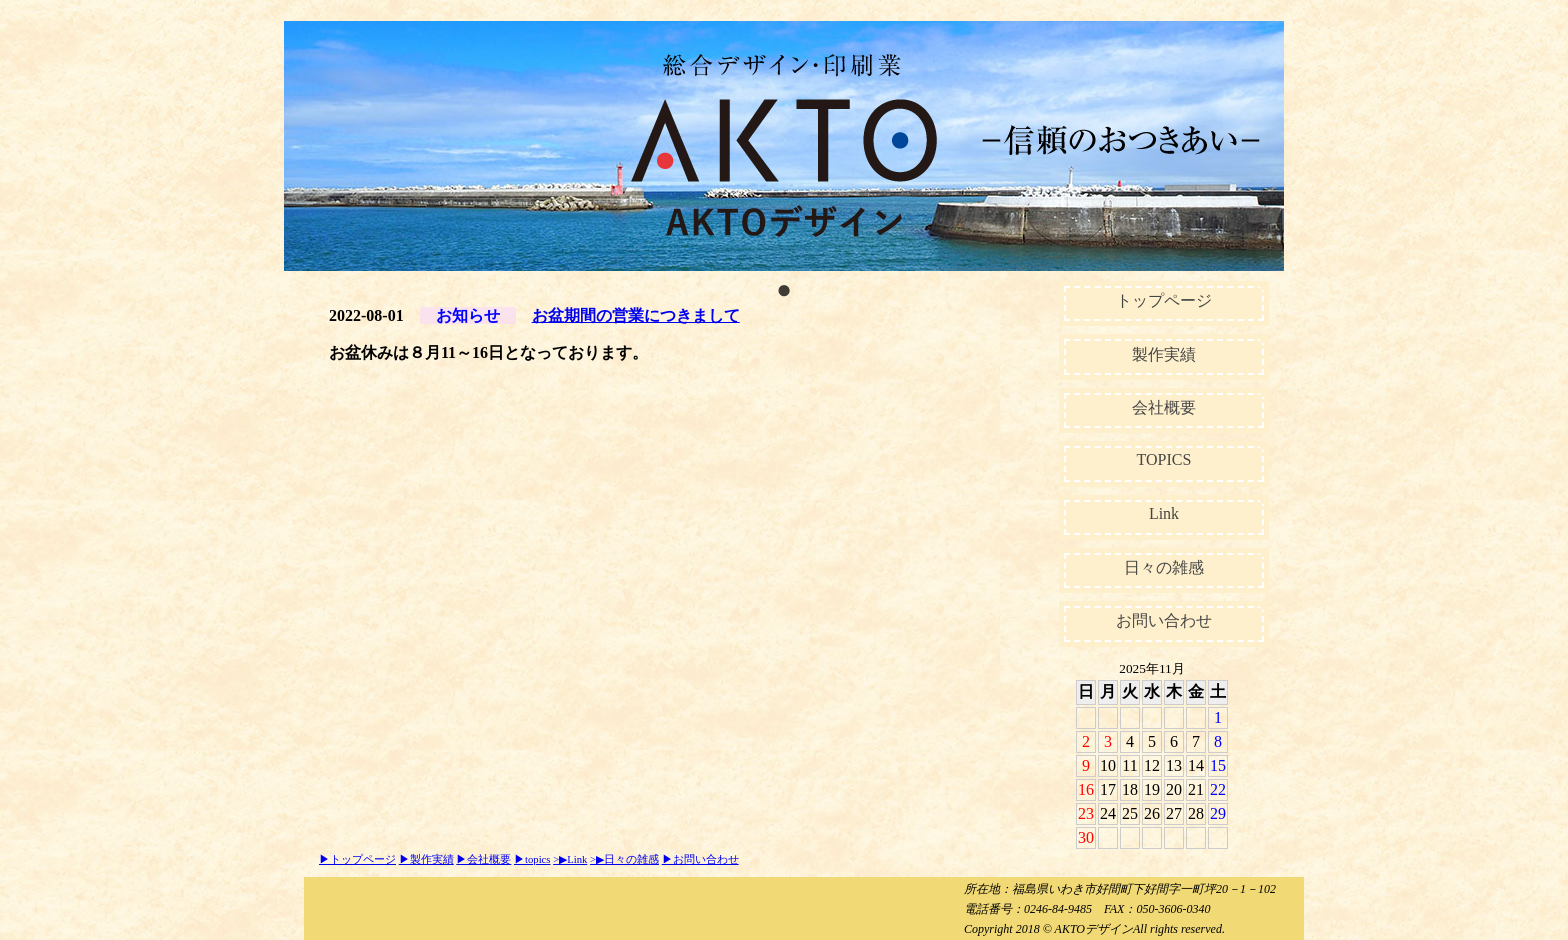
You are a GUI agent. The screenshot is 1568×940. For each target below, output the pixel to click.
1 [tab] (784, 286)
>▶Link (570, 859)
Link (1164, 513)
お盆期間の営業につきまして (636, 315)
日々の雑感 (1164, 567)
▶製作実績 (426, 859)
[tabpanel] (784, 146)
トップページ (1164, 300)
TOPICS (1164, 459)
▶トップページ (357, 859)
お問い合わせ (1164, 620)
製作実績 (1164, 354)
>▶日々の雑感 (624, 859)
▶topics (532, 859)
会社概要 (1164, 407)
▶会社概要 (483, 859)
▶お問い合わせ (700, 859)
